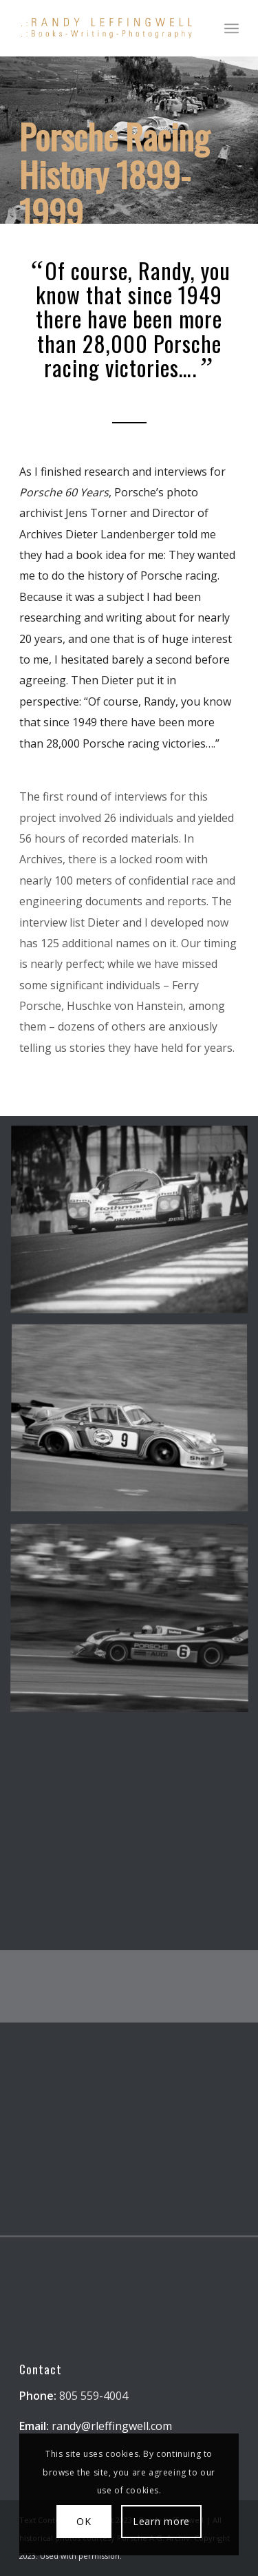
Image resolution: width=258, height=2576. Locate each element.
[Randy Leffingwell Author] (107, 28)
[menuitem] (231, 28)
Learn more (161, 2521)
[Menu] (231, 28)
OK (83, 2521)
